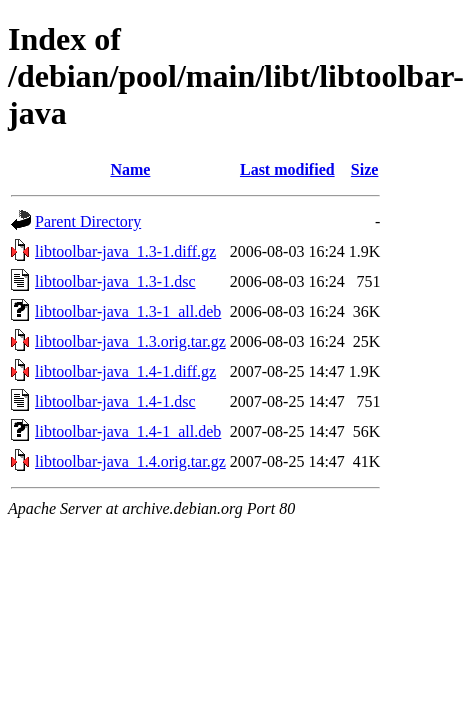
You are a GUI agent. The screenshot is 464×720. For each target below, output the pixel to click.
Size (365, 169)
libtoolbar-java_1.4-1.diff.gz (125, 371)
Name (130, 169)
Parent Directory (88, 221)
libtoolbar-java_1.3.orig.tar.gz (130, 341)
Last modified (287, 169)
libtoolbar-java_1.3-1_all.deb (128, 311)
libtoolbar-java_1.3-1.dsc (115, 281)
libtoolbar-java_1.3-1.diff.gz (125, 251)
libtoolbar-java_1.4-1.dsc (115, 401)
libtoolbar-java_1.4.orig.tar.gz (130, 461)
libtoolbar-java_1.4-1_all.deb (128, 431)
